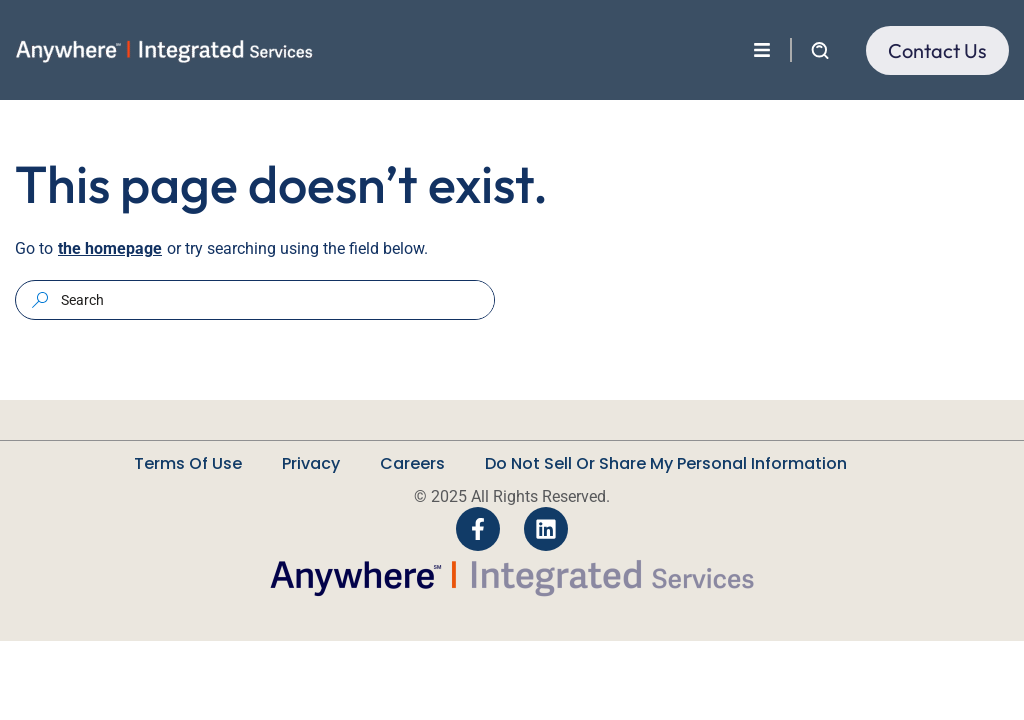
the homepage (110, 248)
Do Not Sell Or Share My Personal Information (666, 463)
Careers (412, 463)
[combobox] (275, 300)
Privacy (311, 463)
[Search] (40, 299)
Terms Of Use (188, 463)
